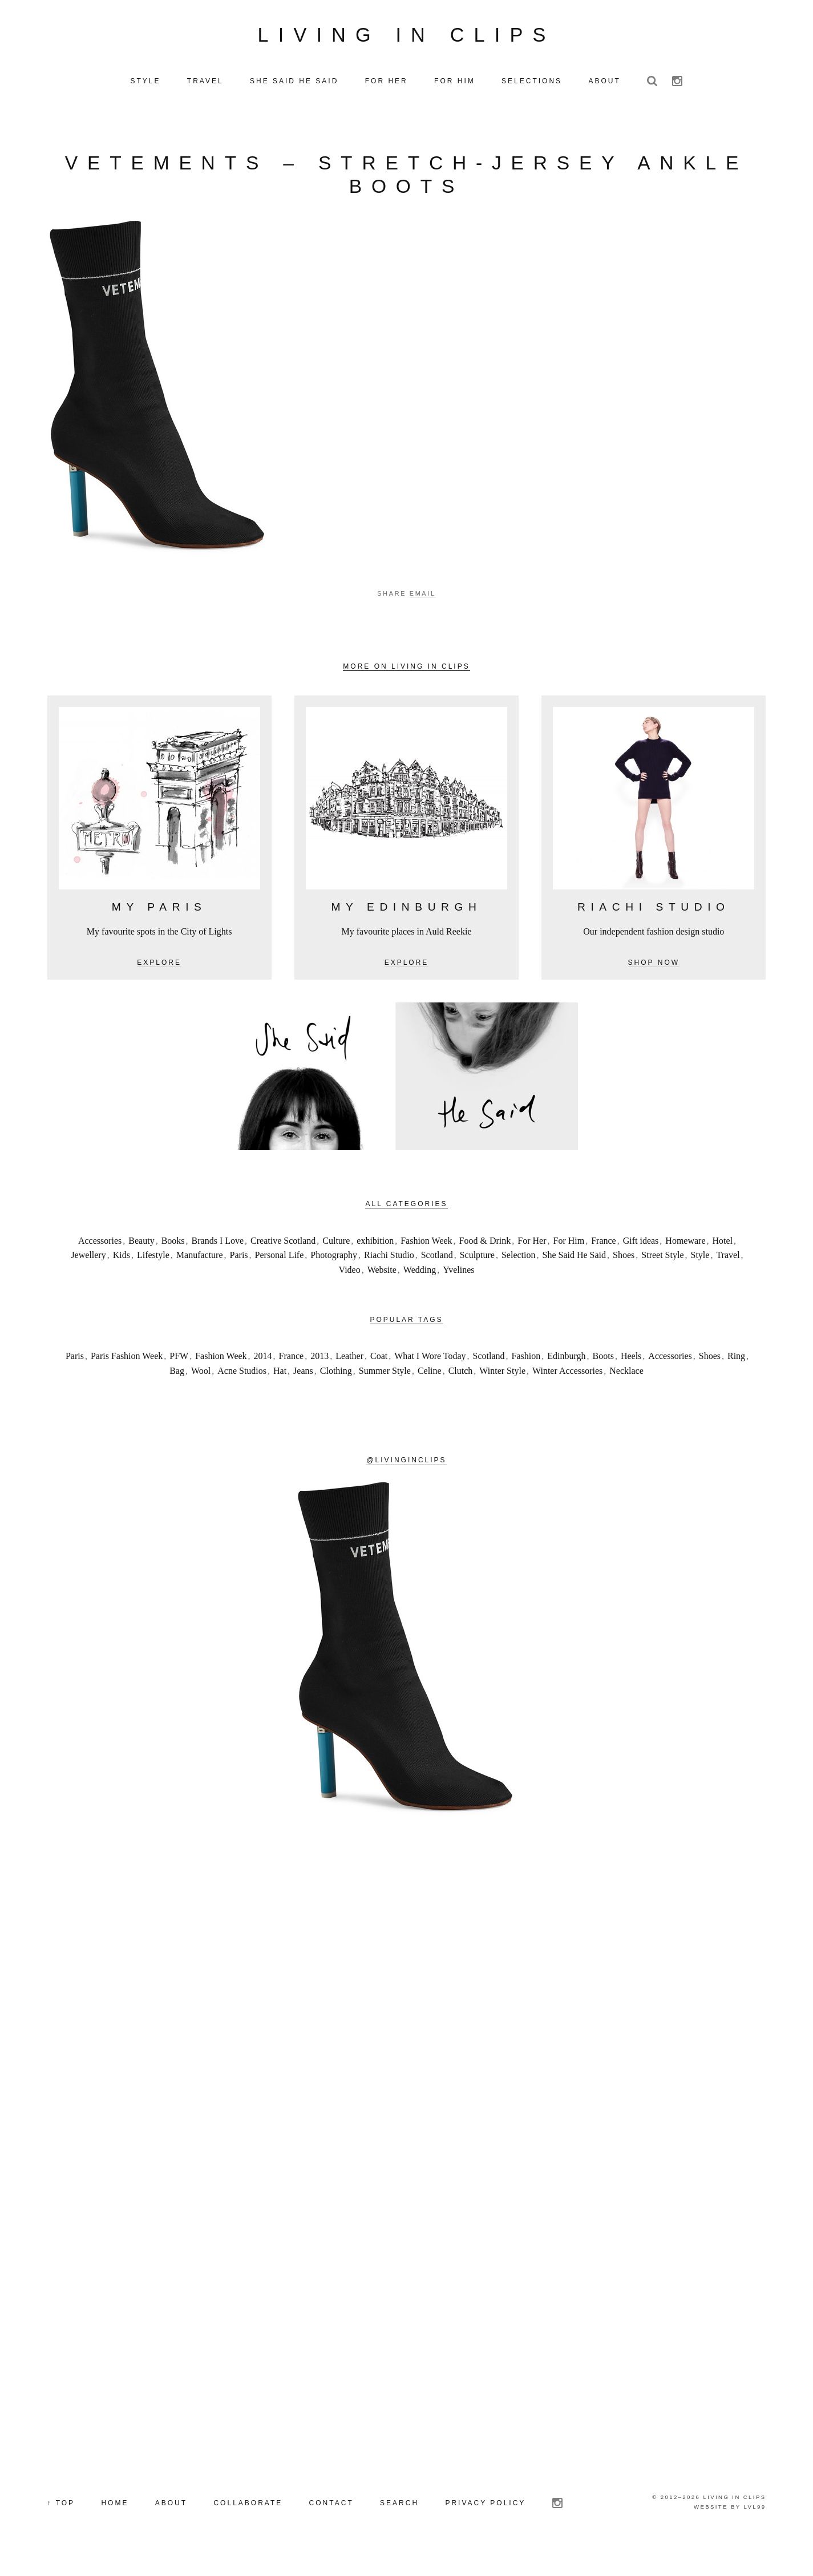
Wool (201, 1389)
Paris (239, 1273)
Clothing (336, 1389)
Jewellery (88, 1273)
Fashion (526, 1374)
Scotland (437, 1273)
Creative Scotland (283, 1259)
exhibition (375, 1259)
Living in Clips (406, 44)
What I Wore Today (430, 1374)
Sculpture (477, 1273)
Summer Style (385, 1389)
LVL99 (754, 2525)
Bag (176, 1389)
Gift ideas (641, 1259)
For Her (531, 1259)
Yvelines (458, 1288)
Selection (518, 1273)
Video (350, 1288)
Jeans (303, 1389)
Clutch (460, 1389)
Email (423, 611)
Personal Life (279, 1273)
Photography (333, 1273)
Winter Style (502, 1389)
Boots (603, 1374)
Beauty (141, 1259)
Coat (378, 1374)
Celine (430, 1389)
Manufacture (199, 1273)
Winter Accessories (567, 1389)
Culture (336, 1259)
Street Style (662, 1273)
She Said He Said (574, 1273)
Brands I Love (218, 1259)
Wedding (419, 1288)
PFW (178, 1374)
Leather (349, 1374)
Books (173, 1259)
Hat (279, 1389)
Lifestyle (153, 1273)
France (603, 1259)
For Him (568, 1259)
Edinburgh (566, 1374)
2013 (319, 1374)
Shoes (623, 1273)
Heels (631, 1374)
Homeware (685, 1259)
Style (700, 1273)
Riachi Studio (389, 1273)
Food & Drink (485, 1259)
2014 (263, 1374)
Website (382, 1288)
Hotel (723, 1259)
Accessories (100, 1259)
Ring (736, 1374)
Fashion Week (426, 1259)
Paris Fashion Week (127, 1374)
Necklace (626, 1389)
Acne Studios (241, 1389)
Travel (727, 1273)
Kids (121, 1273)
